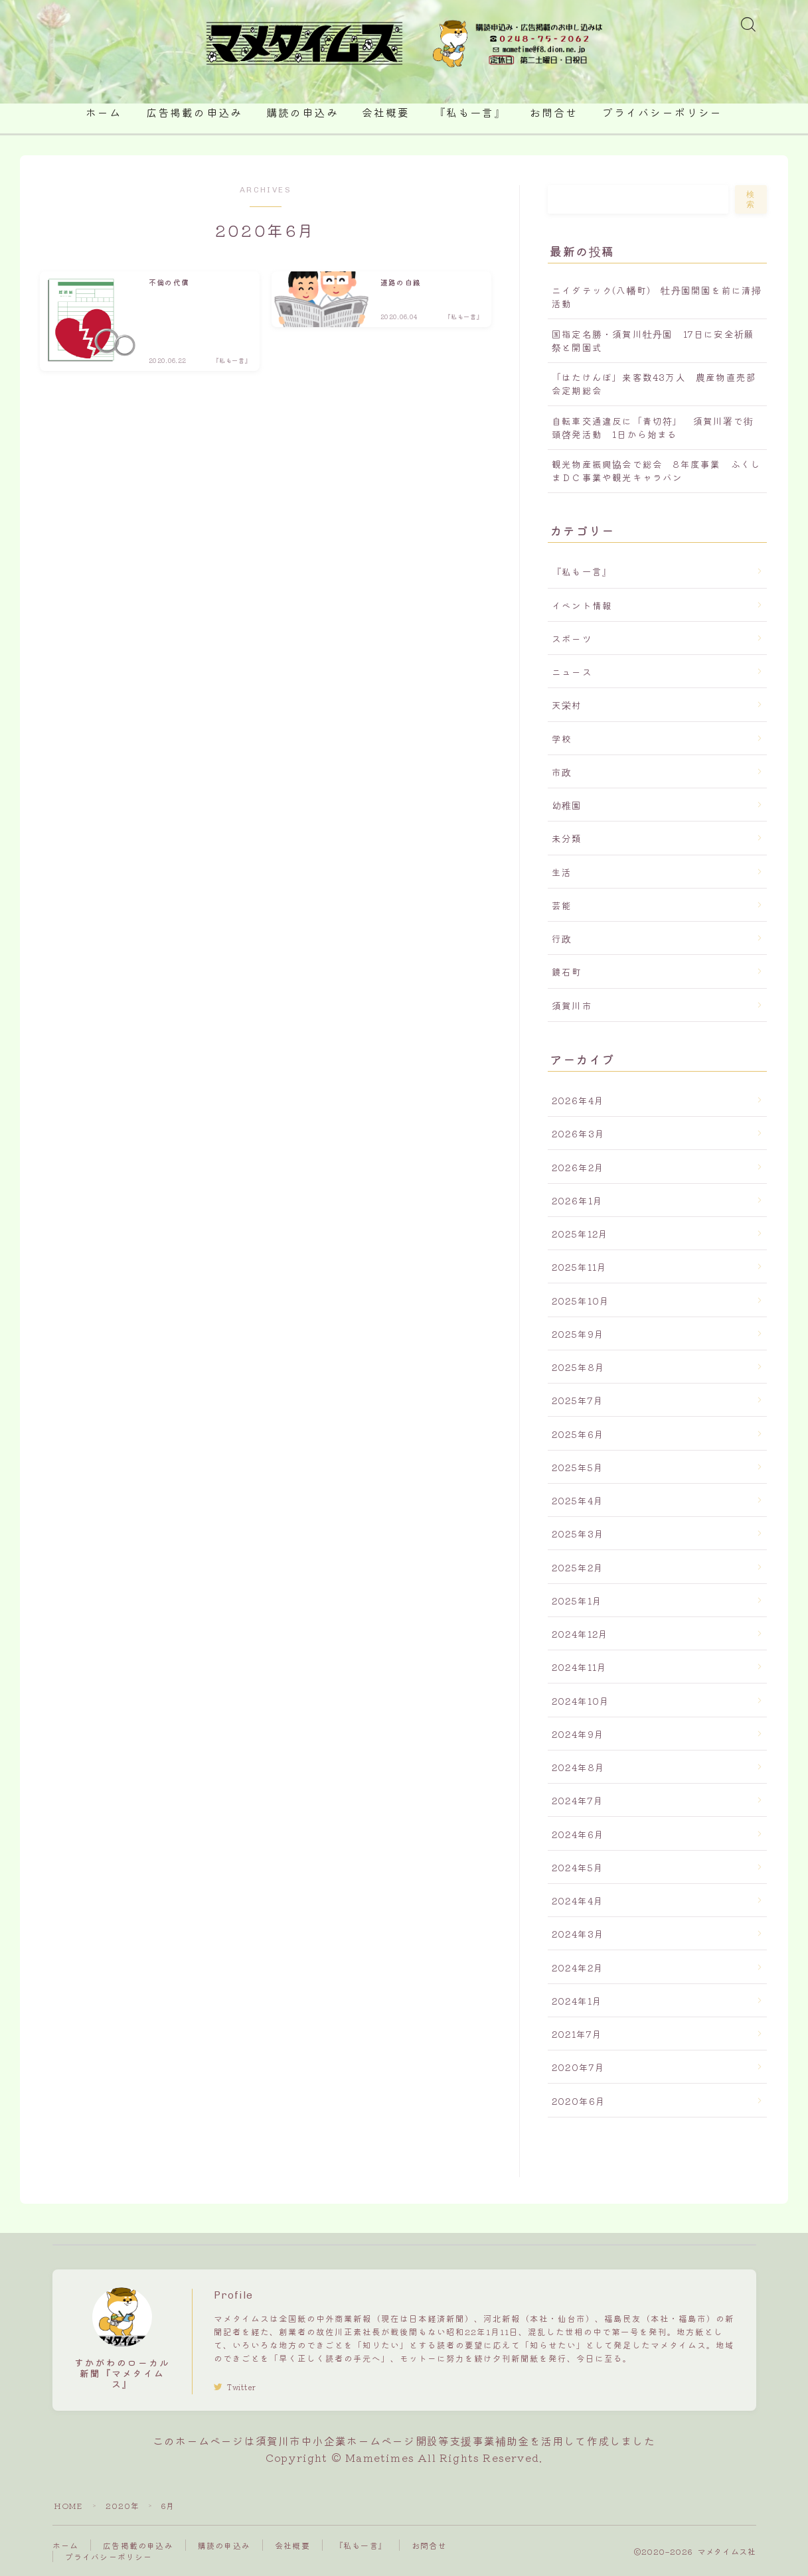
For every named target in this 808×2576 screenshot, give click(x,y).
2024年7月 (578, 1800)
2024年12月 (580, 1633)
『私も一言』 (470, 113)
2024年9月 (578, 1734)
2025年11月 (579, 1266)
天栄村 (567, 704)
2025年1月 (577, 1600)
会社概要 (386, 113)
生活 (562, 872)
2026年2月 (578, 1167)
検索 (751, 199)
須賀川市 (572, 1005)
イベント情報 (582, 605)
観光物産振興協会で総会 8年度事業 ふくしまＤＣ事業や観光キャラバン (656, 470)
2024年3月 (578, 1933)
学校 (562, 738)
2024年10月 (581, 1700)
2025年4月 (578, 1500)
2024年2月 (578, 1967)
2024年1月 (577, 2000)
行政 (562, 938)
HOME (68, 2505)
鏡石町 (567, 971)
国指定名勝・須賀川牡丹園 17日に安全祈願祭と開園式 (653, 340)
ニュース (572, 671)
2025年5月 (578, 1467)
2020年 (123, 2505)
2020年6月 (579, 2101)
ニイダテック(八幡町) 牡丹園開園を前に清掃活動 (657, 296)
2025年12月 (580, 1233)
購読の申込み (302, 113)
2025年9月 (578, 1333)
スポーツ (572, 638)
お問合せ (554, 113)
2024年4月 (578, 1900)
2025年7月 (578, 1400)
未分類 (567, 838)
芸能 (562, 905)
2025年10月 (581, 1300)
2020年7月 (578, 2067)
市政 (562, 771)
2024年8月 (578, 1767)
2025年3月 (578, 1533)
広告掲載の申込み (194, 113)
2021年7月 (577, 2033)
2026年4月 (578, 1100)
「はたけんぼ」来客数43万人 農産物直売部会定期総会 (654, 383)
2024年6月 (578, 1834)
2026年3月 (578, 1133)
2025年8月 (578, 1367)
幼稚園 (567, 805)
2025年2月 (578, 1567)
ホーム (103, 113)
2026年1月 (577, 1200)
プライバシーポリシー (662, 113)
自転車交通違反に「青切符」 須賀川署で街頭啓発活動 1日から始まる (653, 427)
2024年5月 (578, 1867)
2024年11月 (579, 1667)
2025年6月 (578, 1434)
